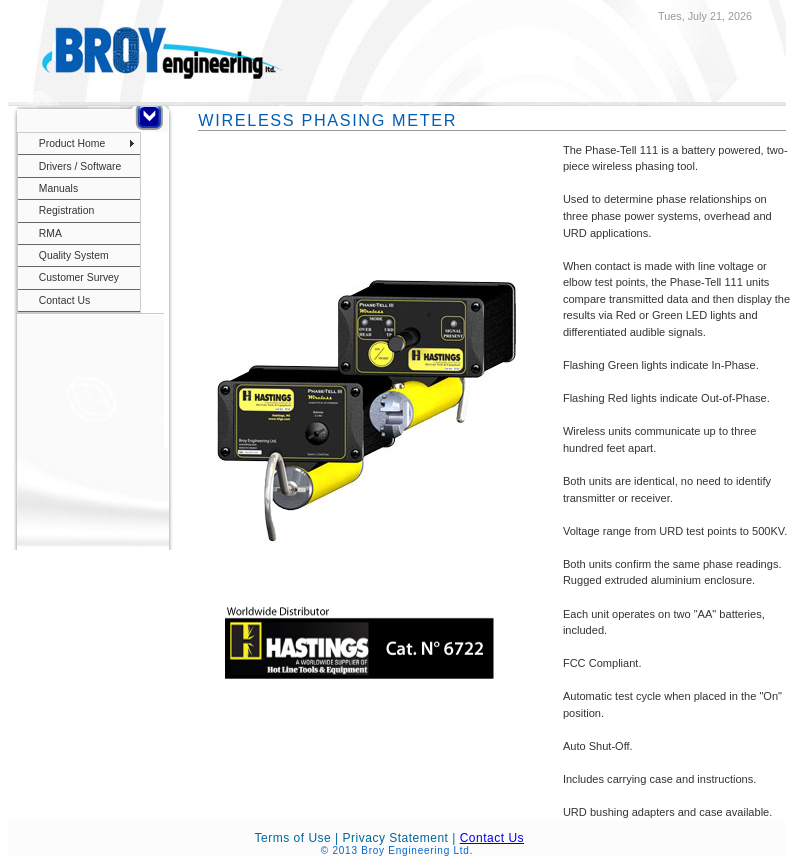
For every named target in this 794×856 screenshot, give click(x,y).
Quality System (74, 255)
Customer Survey (79, 277)
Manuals (58, 188)
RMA (50, 233)
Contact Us (64, 300)
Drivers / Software (80, 166)
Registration (66, 210)
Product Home (72, 143)
